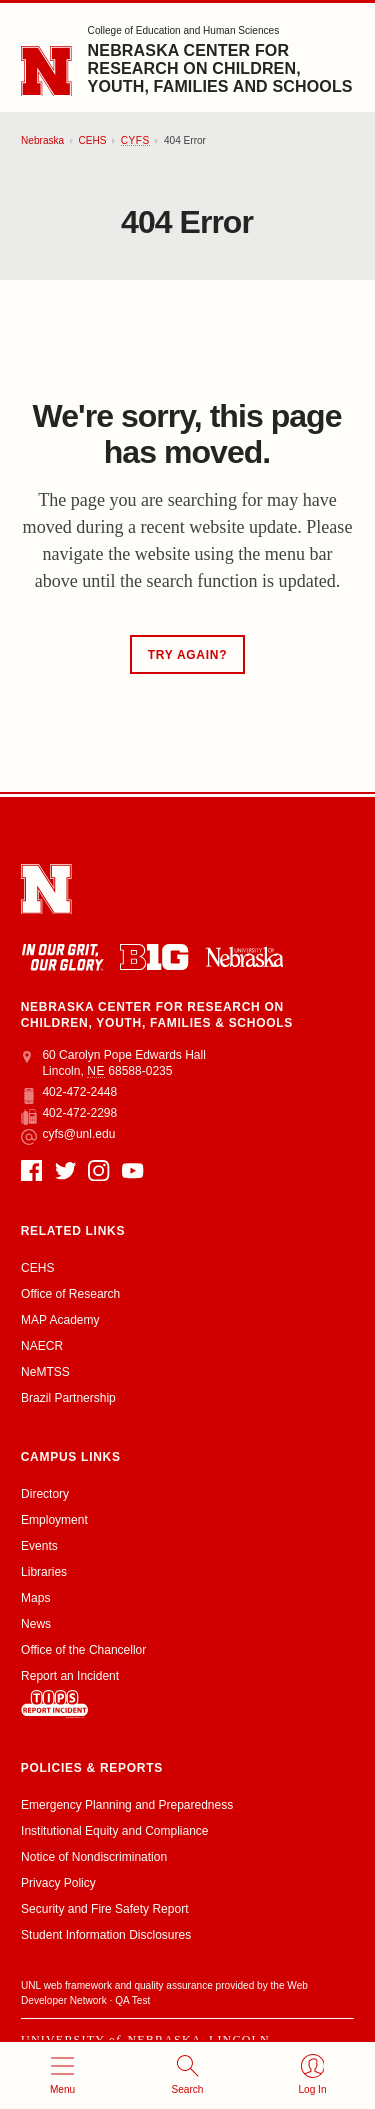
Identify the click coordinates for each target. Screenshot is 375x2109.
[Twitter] (65, 1170)
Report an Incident (70, 1693)
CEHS (92, 140)
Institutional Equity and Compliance (114, 1831)
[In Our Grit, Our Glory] (62, 957)
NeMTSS (45, 1372)
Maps (35, 1598)
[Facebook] (31, 1170)
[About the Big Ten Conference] (154, 957)
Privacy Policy (58, 1883)
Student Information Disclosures (106, 1935)
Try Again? (187, 655)
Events (39, 1546)
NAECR (42, 1346)
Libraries (44, 1572)
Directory (45, 1494)
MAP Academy (60, 1320)
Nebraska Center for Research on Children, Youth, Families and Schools (220, 68)
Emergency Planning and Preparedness (127, 1805)
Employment (54, 1520)
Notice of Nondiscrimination (94, 1857)
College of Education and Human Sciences (184, 30)
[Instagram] (98, 1170)
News (36, 1624)
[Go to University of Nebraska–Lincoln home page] (46, 71)
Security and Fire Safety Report (104, 1909)
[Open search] (187, 2075)
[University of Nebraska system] (244, 956)
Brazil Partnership (68, 1398)
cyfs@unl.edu (68, 1135)
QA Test (132, 2000)
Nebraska (42, 140)
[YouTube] (132, 1170)
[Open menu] (62, 2075)
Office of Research (70, 1294)
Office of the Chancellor (83, 1650)
